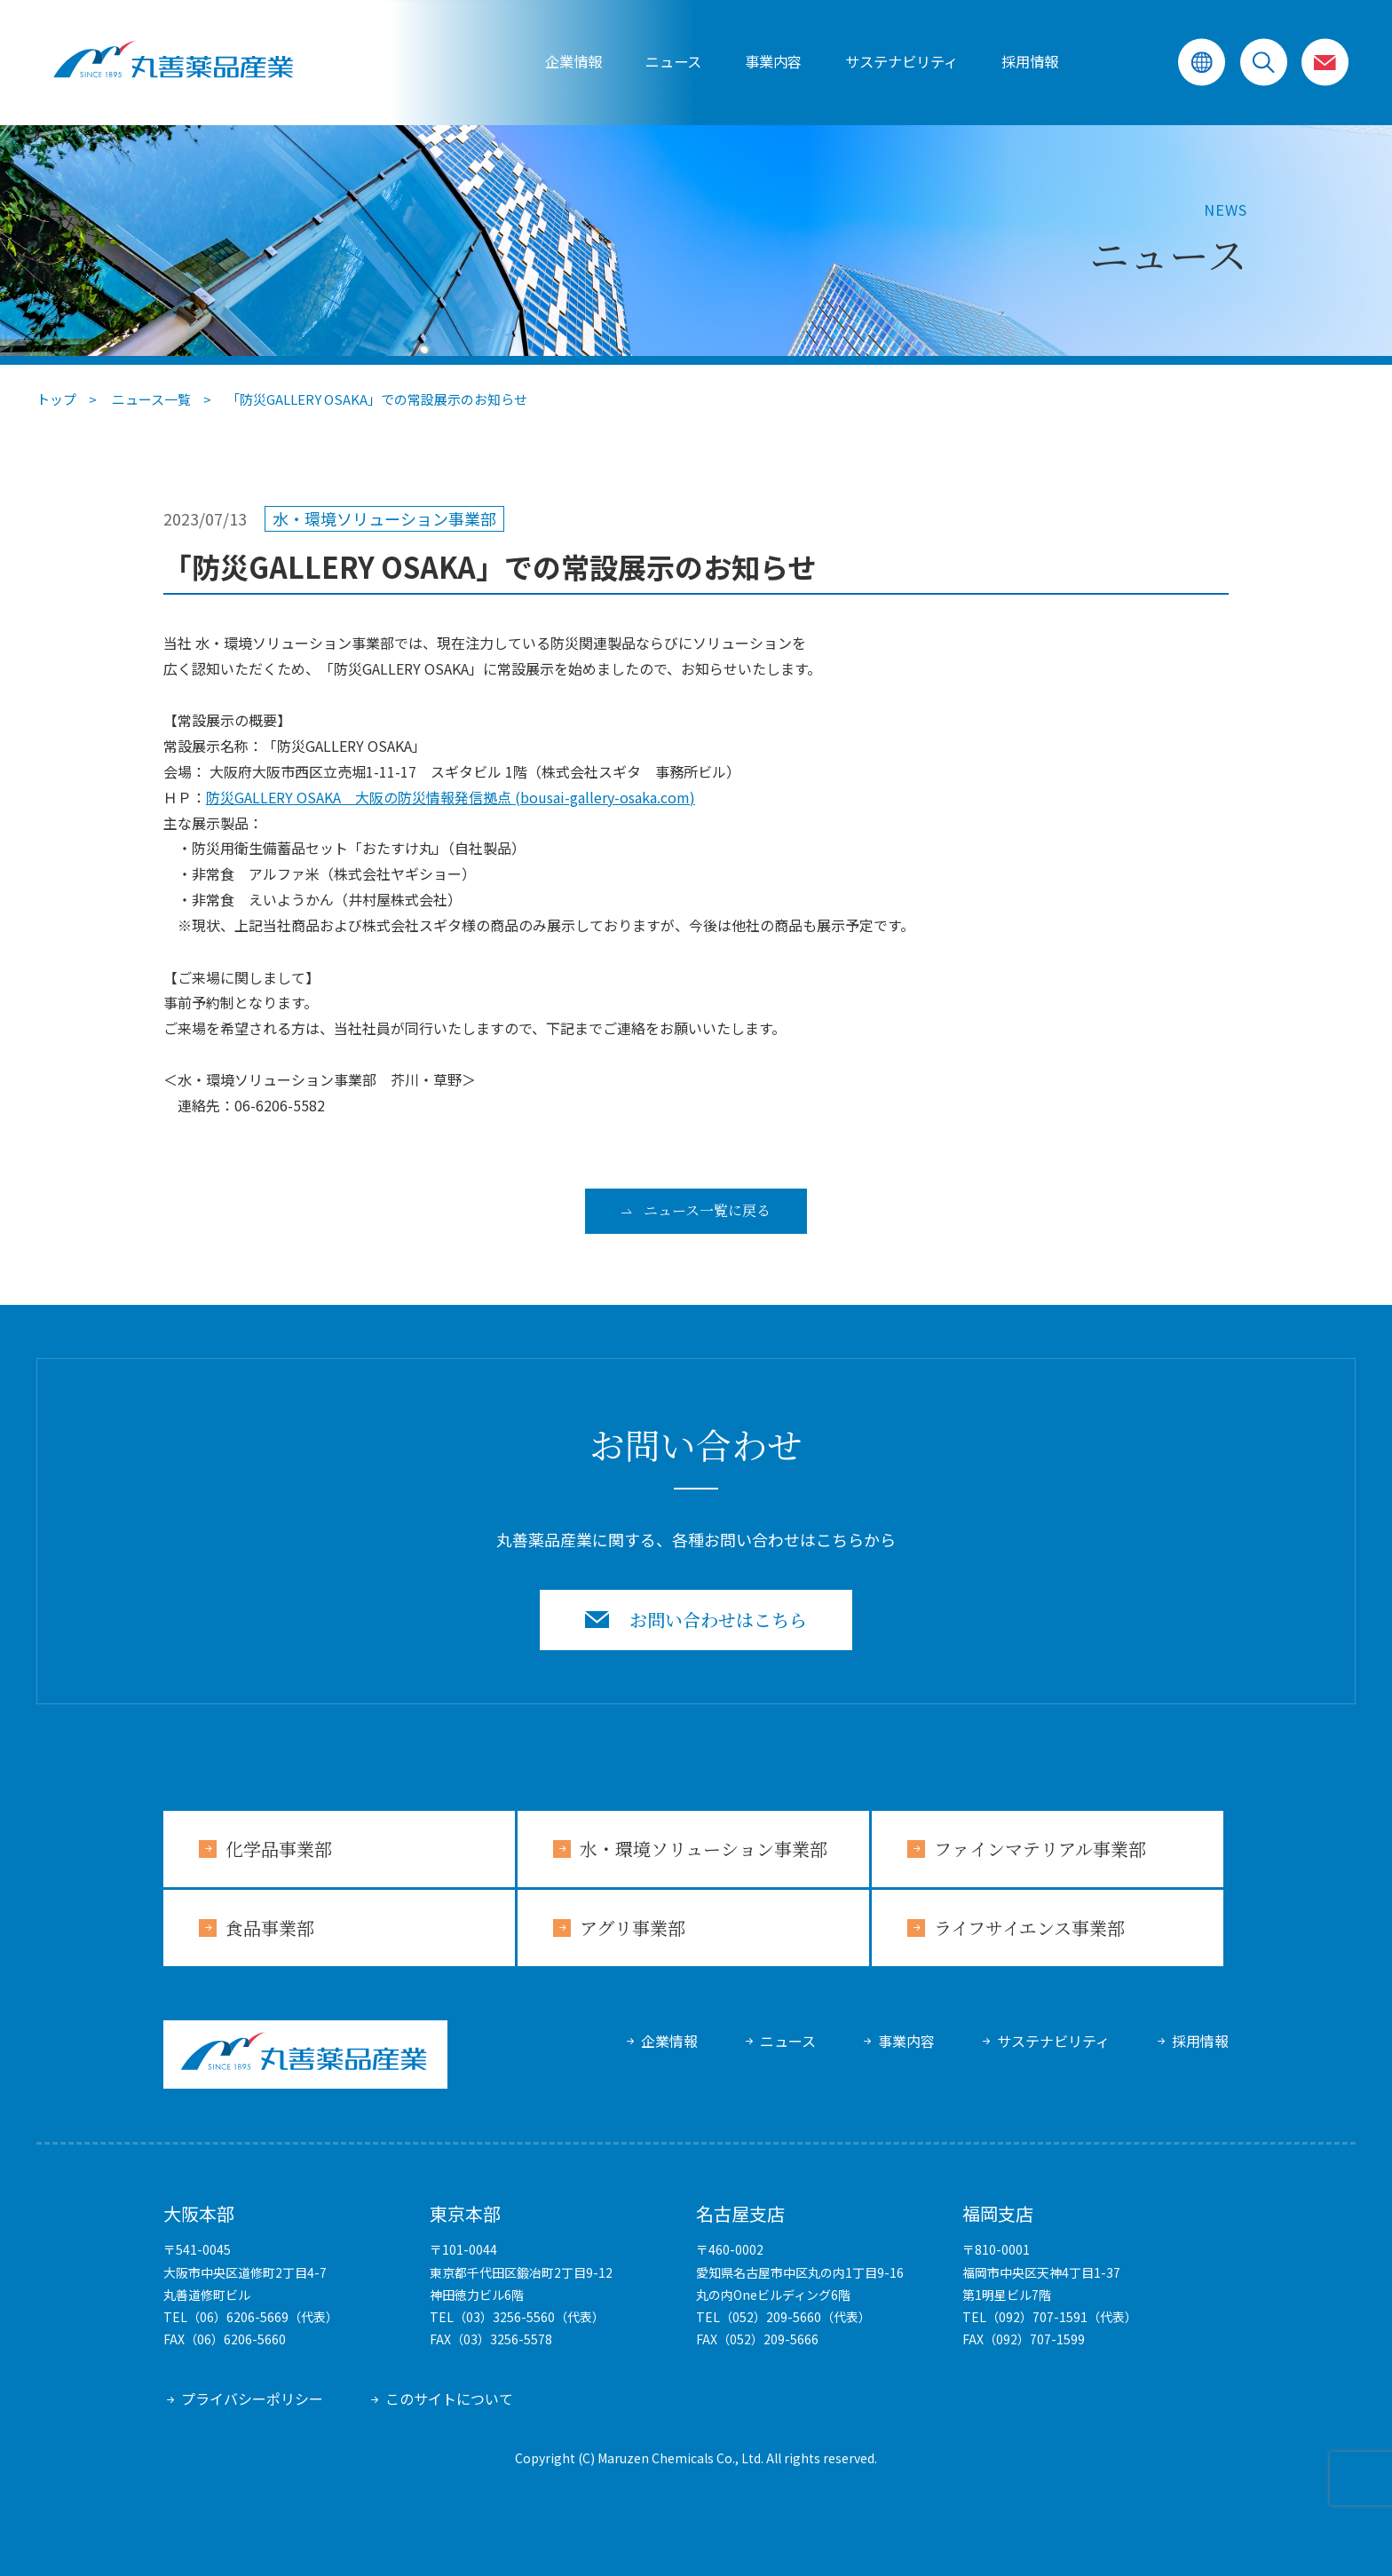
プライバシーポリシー (252, 2398)
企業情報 (573, 62)
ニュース (673, 62)
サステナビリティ (1053, 2040)
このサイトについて (449, 2398)
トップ (56, 399)
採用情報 (1029, 62)
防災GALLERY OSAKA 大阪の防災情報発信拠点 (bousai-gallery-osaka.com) (450, 797)
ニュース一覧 (151, 399)
